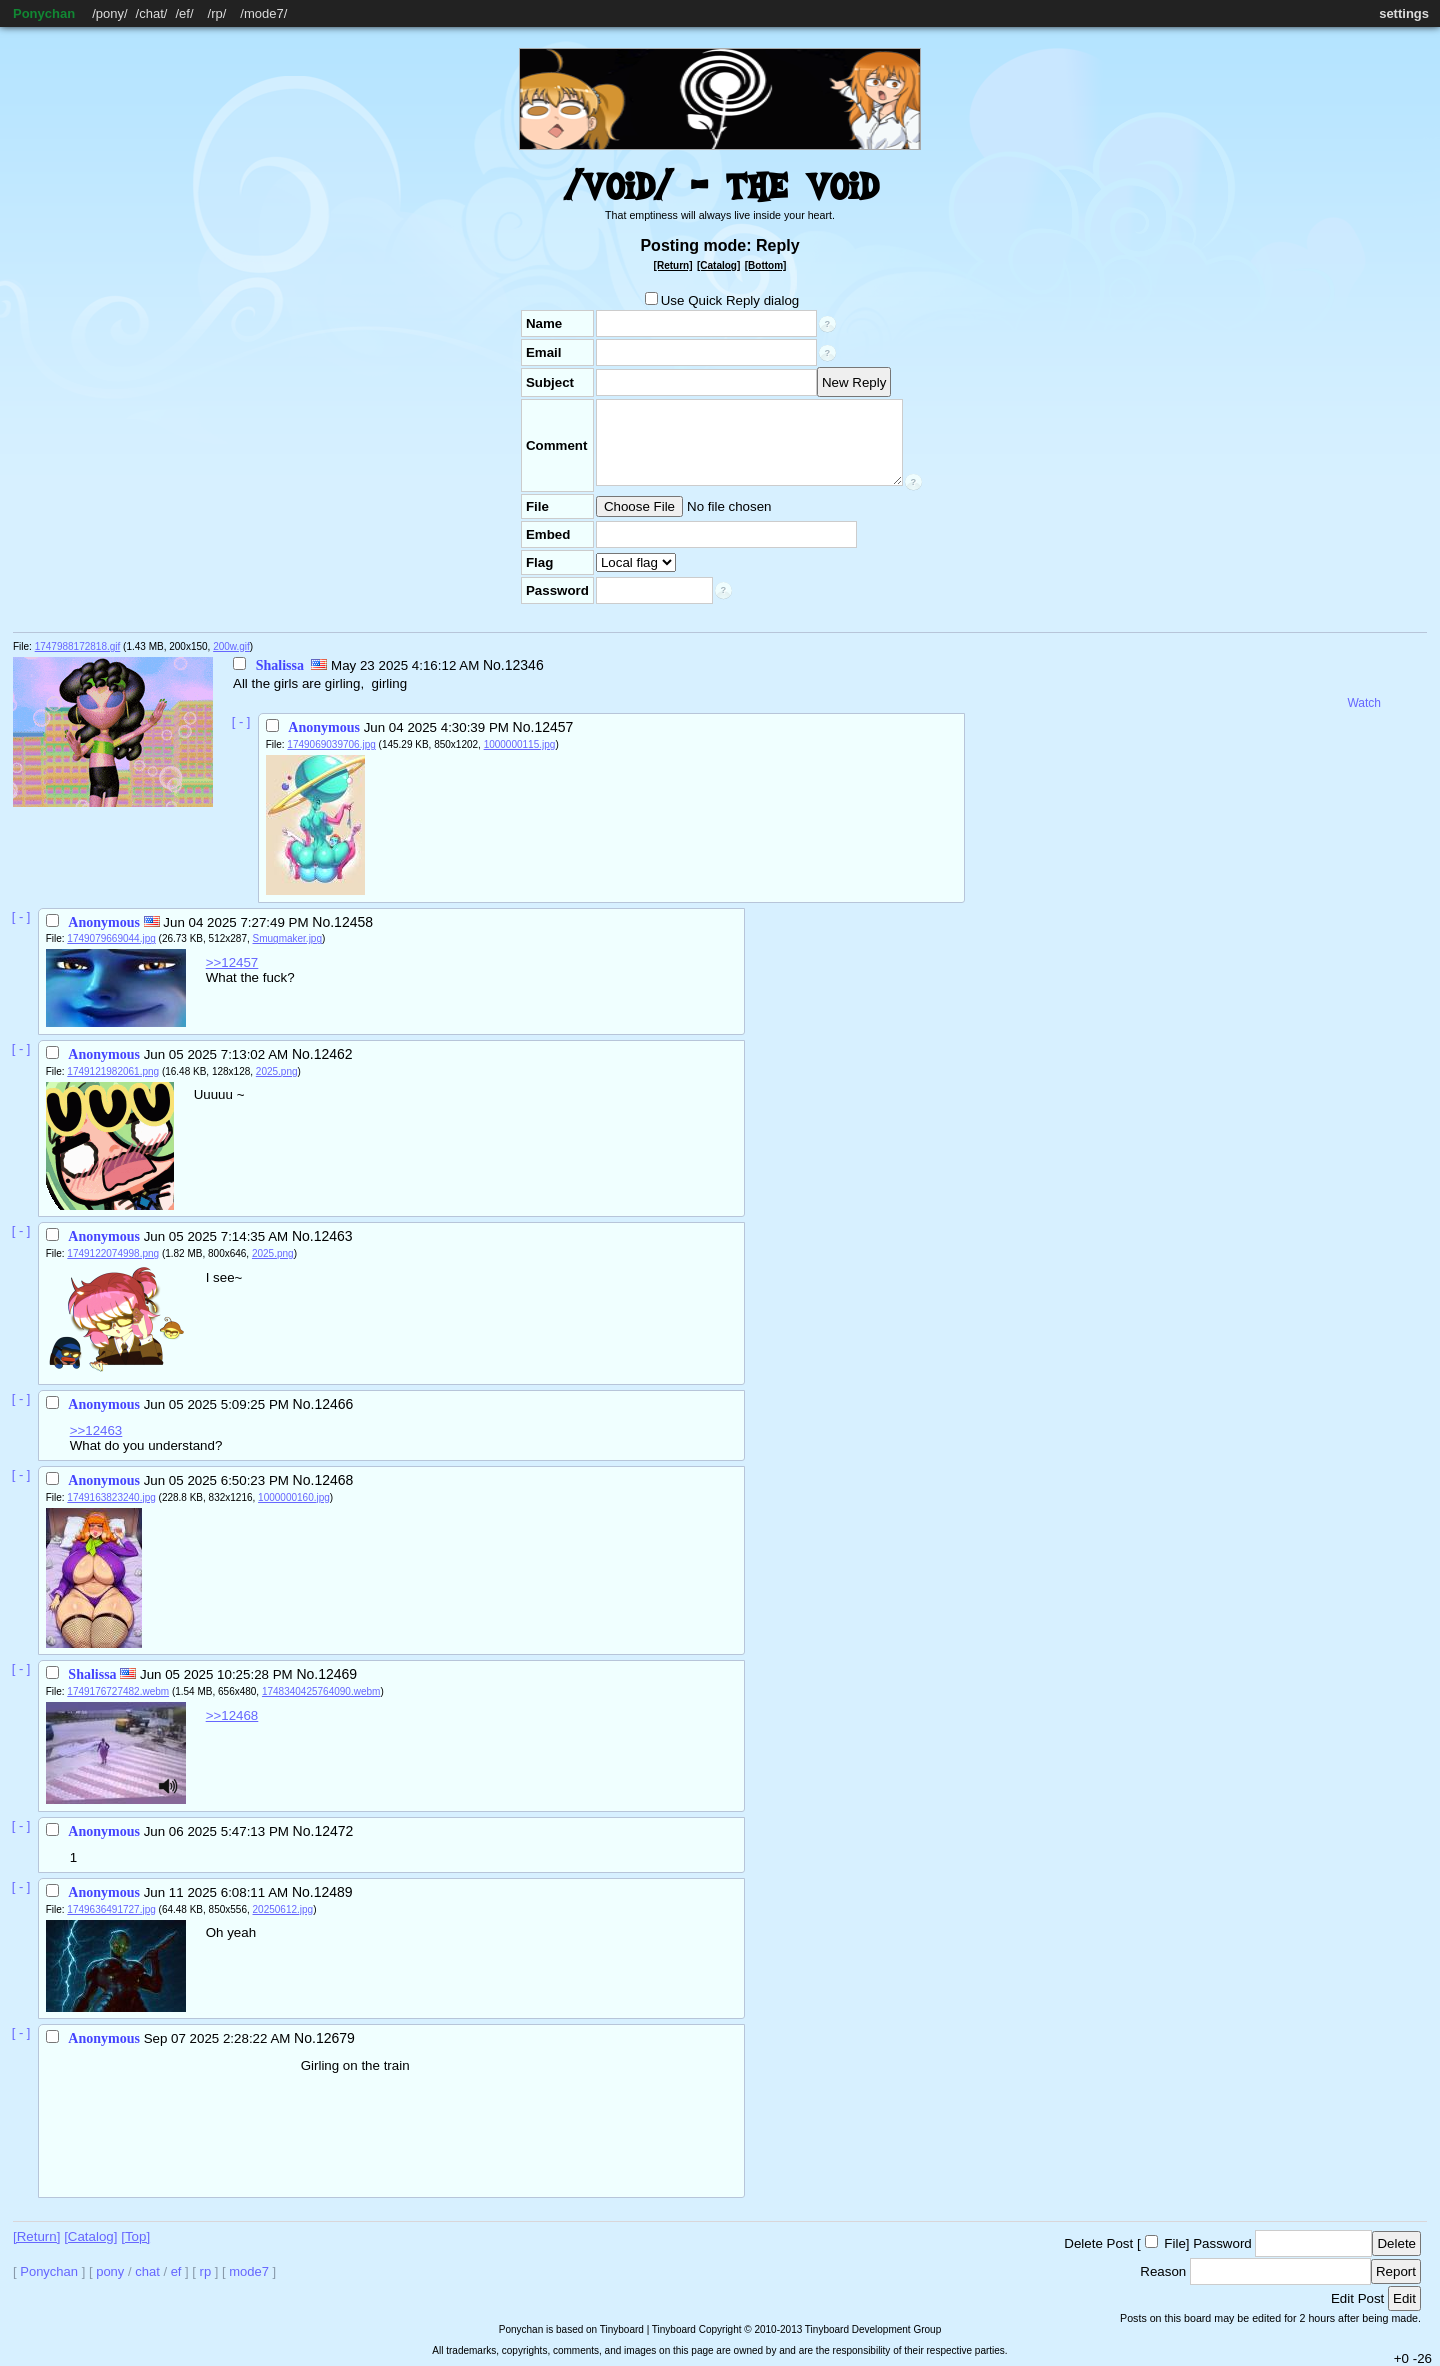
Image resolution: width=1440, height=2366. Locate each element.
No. (494, 665)
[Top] (135, 2236)
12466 (333, 1404)
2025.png (277, 1071)
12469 (337, 1674)
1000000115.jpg (520, 744)
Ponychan (44, 13)
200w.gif (231, 646)
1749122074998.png (113, 1253)
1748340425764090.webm (321, 1691)
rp (217, 13)
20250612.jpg (283, 1909)
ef (184, 13)
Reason (1163, 2271)
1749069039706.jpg (331, 744)
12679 (335, 2038)
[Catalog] (718, 265)
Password (1222, 2243)
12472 (333, 1831)
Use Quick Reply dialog (722, 300)
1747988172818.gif (78, 646)
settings (1404, 13)
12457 (553, 727)
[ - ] (241, 721)
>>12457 (232, 962)
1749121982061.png (113, 1071)
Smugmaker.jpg (287, 938)
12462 (333, 1054)
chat (151, 13)
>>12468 (232, 1715)
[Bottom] (766, 265)
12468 (333, 1480)
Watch (1364, 703)
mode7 (264, 13)
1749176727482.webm (118, 1691)
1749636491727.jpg (111, 1909)
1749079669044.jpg (111, 938)
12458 (353, 922)
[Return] (673, 265)
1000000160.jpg (294, 1497)
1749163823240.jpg (111, 1497)
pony (110, 13)
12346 (524, 665)
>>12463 (96, 1430)
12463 (333, 1236)
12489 (333, 1892)
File (1174, 2243)
